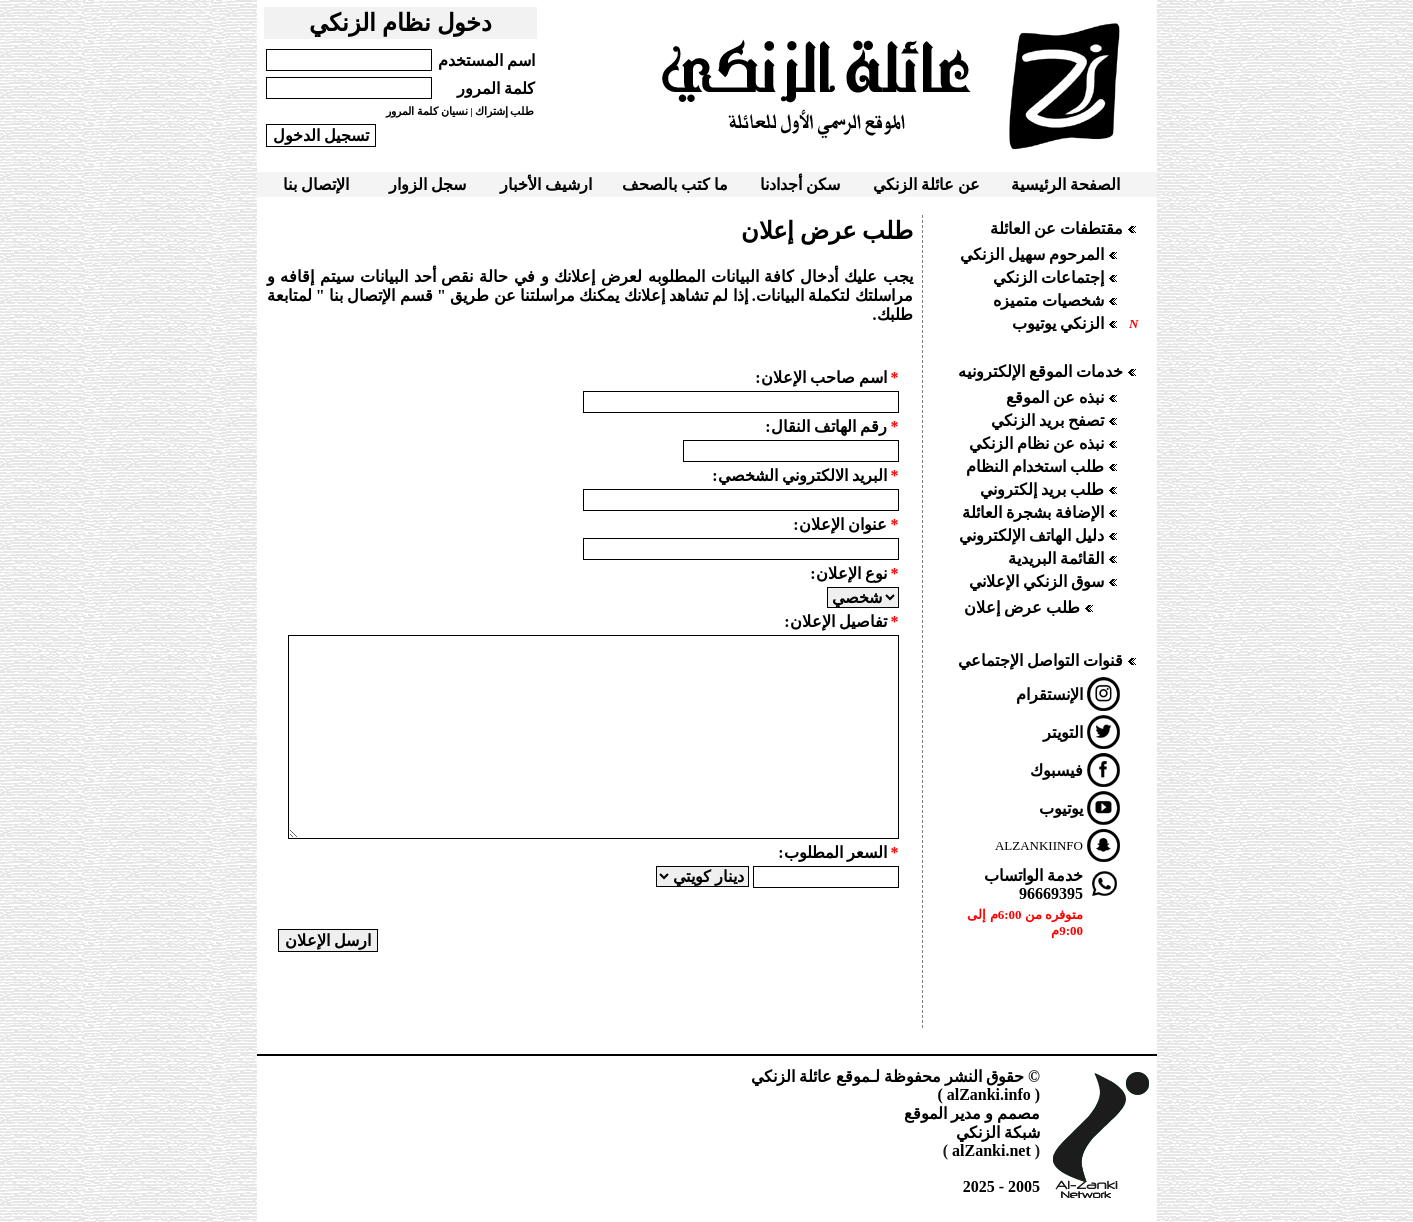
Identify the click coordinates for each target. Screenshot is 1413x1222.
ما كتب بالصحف (675, 184)
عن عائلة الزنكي (926, 184)
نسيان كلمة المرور (426, 111)
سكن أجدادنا (800, 184)
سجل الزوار (427, 184)
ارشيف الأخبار (546, 184)
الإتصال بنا (316, 184)
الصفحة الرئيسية (1065, 184)
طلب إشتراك (505, 111)
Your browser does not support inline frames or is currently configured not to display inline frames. (1039, 616)
